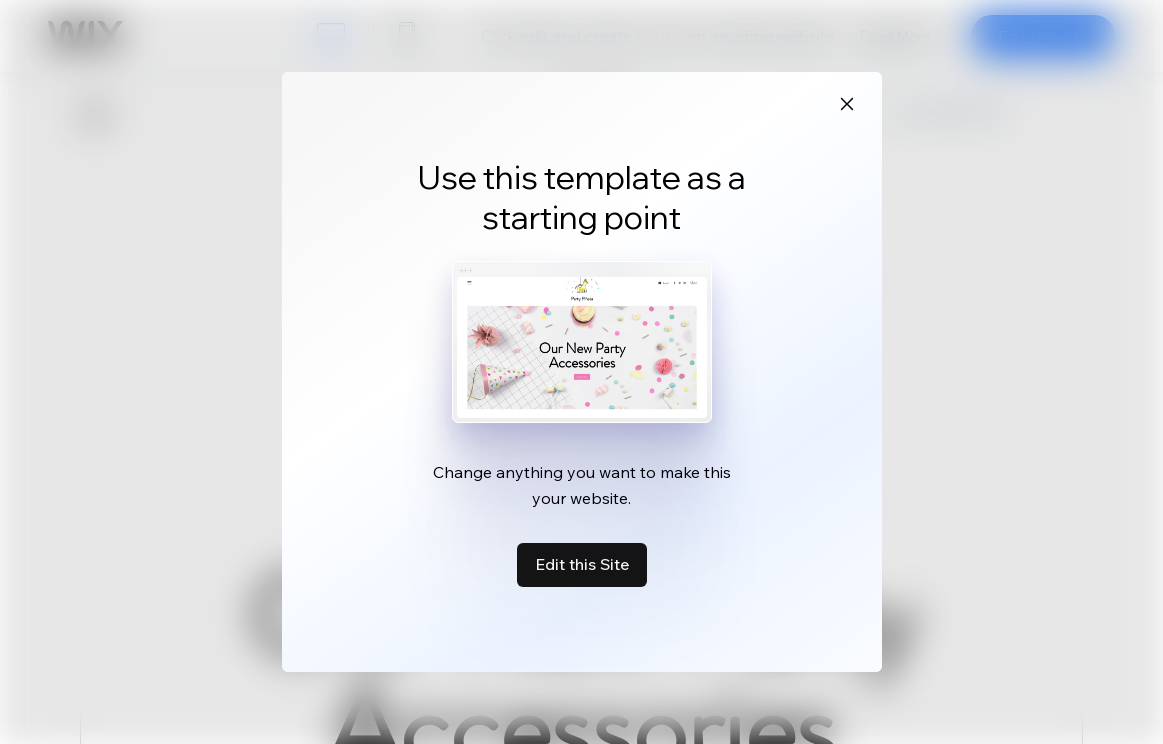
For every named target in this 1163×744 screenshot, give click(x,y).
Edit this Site (582, 564)
